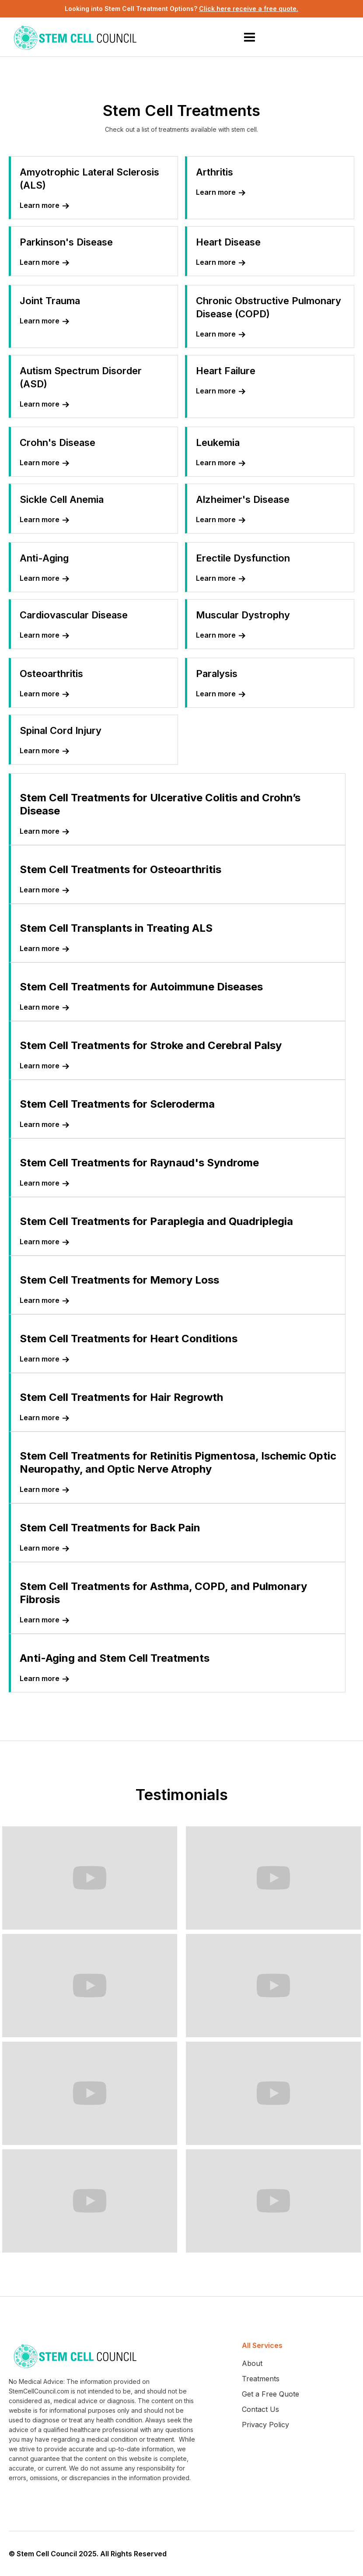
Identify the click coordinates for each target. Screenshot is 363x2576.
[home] (76, 37)
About (252, 2363)
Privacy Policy (265, 2424)
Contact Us (260, 2409)
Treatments (260, 2378)
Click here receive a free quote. (248, 8)
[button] (249, 37)
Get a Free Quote (270, 2394)
